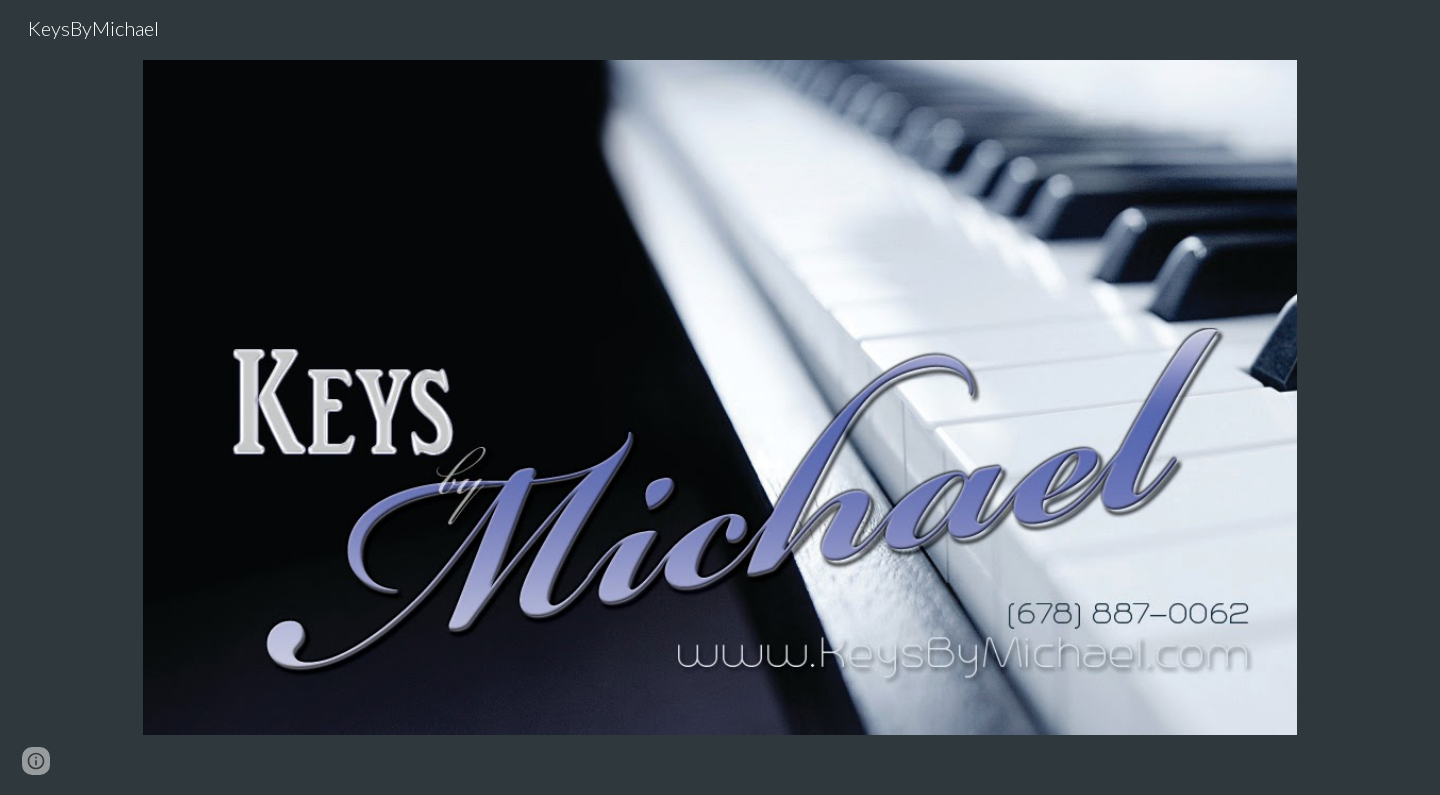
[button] (36, 761)
